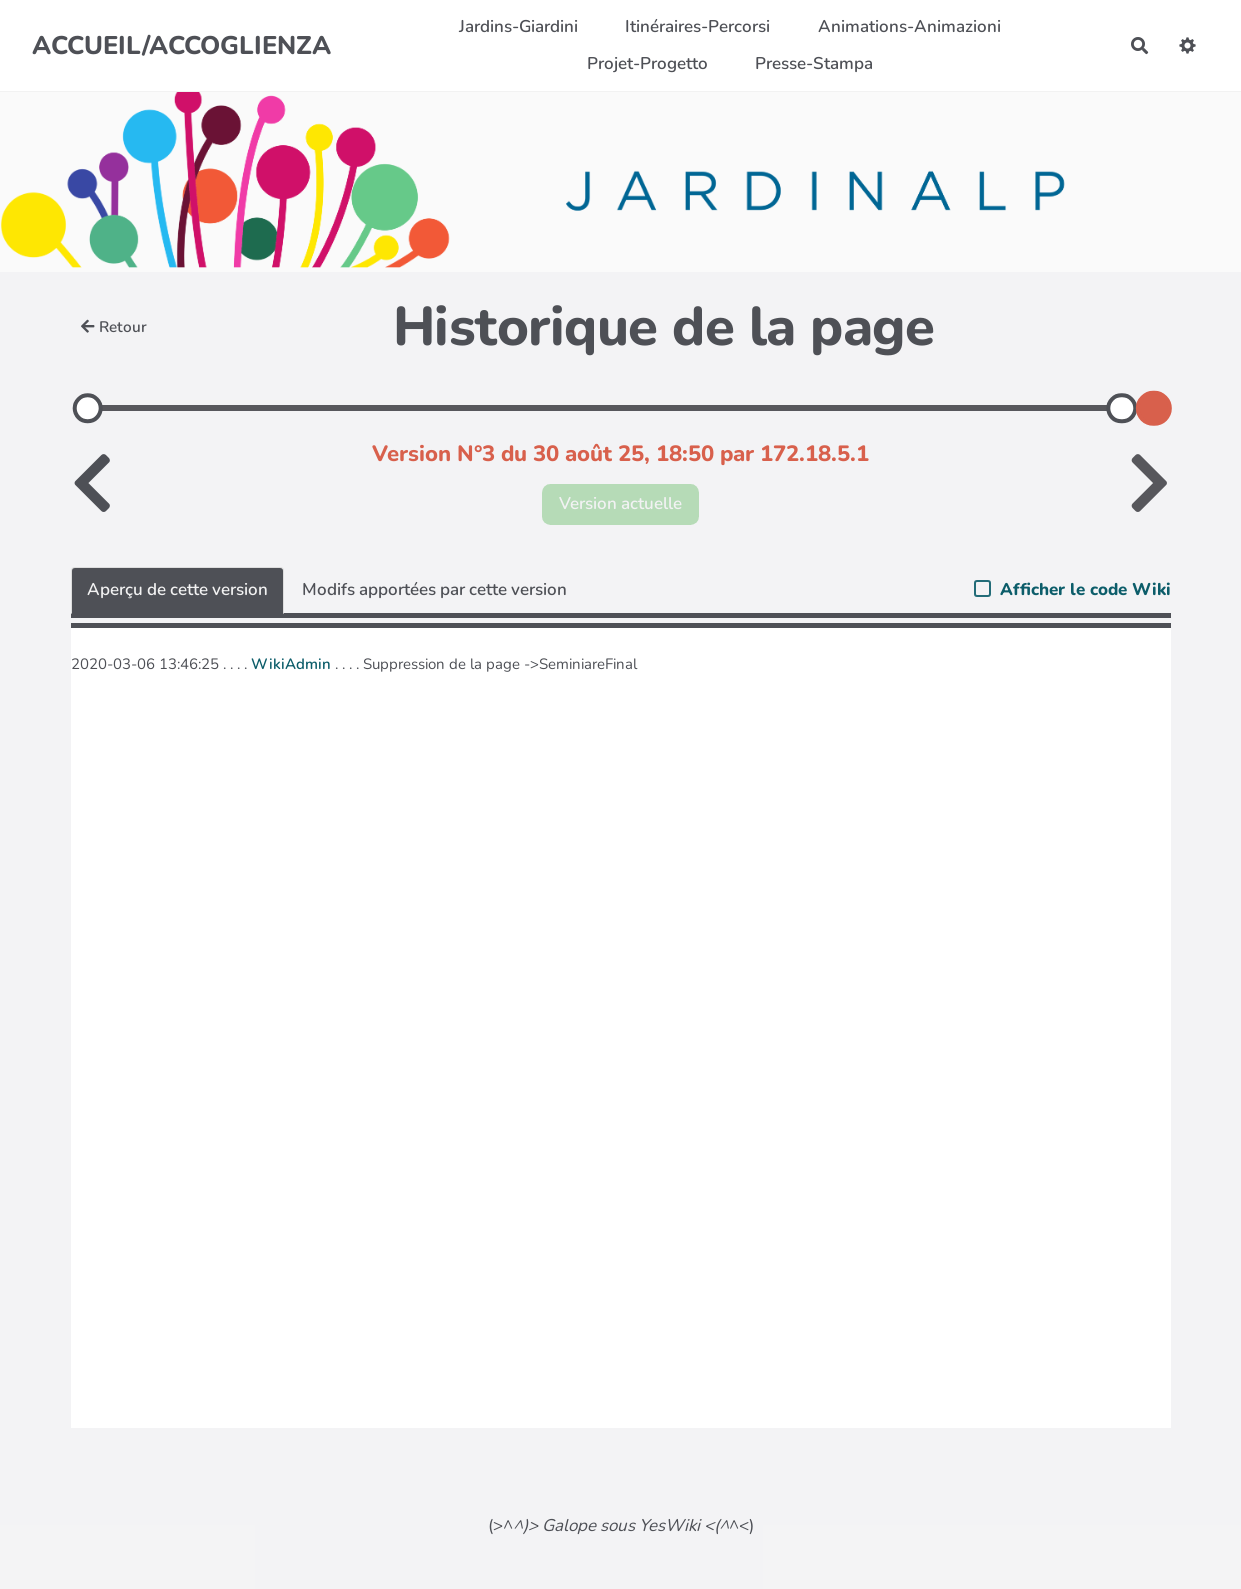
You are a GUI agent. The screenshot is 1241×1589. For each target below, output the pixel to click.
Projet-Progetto (647, 63)
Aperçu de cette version (177, 589)
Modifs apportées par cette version (434, 589)
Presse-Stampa (814, 63)
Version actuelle (620, 503)
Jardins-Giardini (518, 26)
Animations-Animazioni (909, 26)
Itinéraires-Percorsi (697, 26)
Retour (114, 327)
